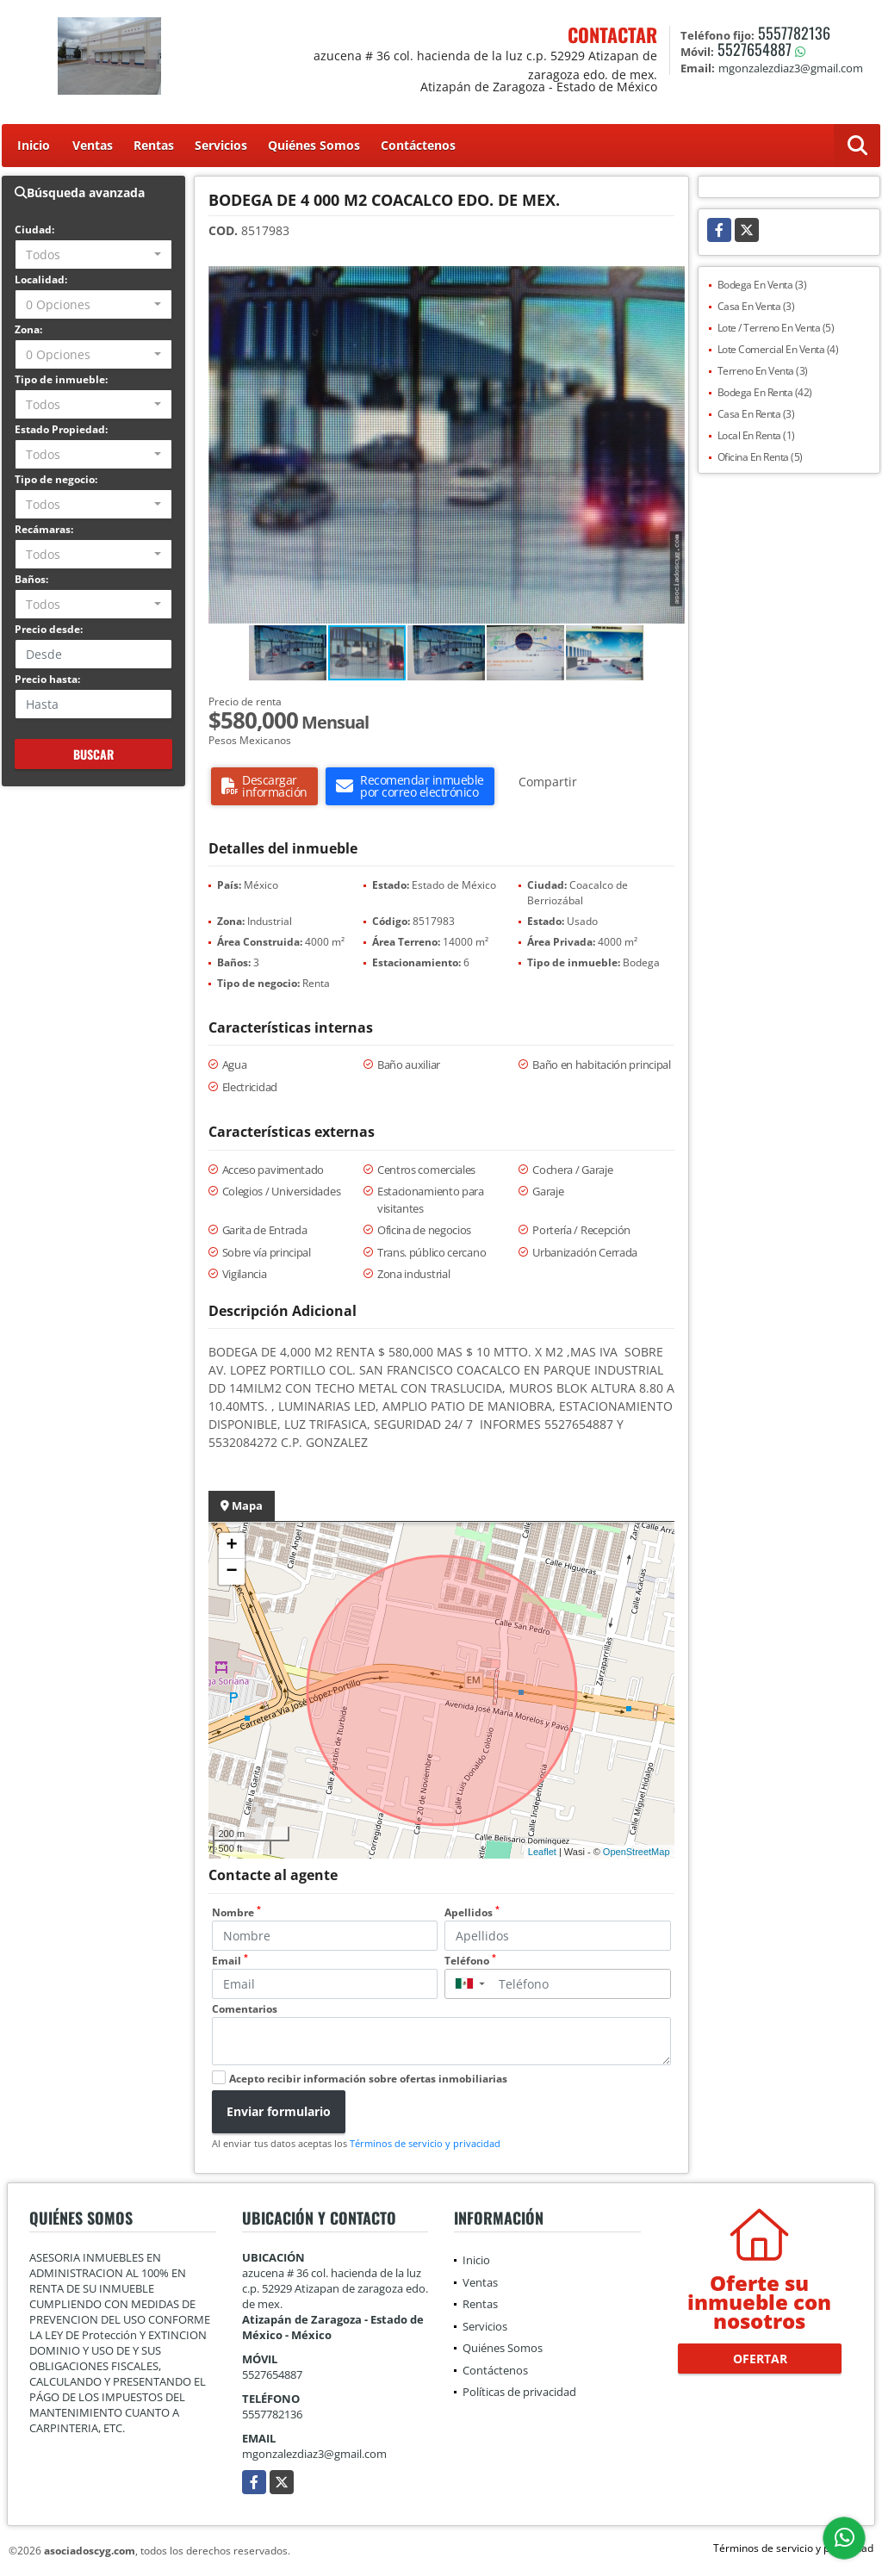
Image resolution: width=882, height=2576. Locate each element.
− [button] (231, 1572)
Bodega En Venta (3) (762, 284)
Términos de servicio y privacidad (425, 2143)
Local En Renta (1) (756, 435)
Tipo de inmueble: (61, 379)
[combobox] (93, 254)
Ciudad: (34, 229)
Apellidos (472, 1912)
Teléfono (470, 1960)
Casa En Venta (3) (756, 306)
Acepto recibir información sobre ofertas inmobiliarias (368, 2078)
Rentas (154, 145)
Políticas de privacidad (519, 2391)
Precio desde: (49, 629)
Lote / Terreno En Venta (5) (776, 327)
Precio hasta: (47, 679)
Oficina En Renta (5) (760, 457)
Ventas (92, 145)
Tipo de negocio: (56, 479)
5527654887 (754, 49)
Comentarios (244, 2009)
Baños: (31, 579)
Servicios (221, 145)
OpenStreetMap (636, 1852)
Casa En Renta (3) (756, 414)
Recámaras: (44, 529)
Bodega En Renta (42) (764, 392)
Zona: (28, 329)
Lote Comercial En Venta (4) (778, 349)
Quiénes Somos (314, 145)
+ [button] (231, 1546)
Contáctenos (418, 145)
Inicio (33, 145)
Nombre (236, 1912)
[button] (669, 281)
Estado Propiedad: (61, 429)
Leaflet (542, 1852)
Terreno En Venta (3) (762, 370)
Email (230, 1960)
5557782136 (794, 33)
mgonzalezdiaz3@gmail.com (314, 2453)
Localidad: (41, 279)
